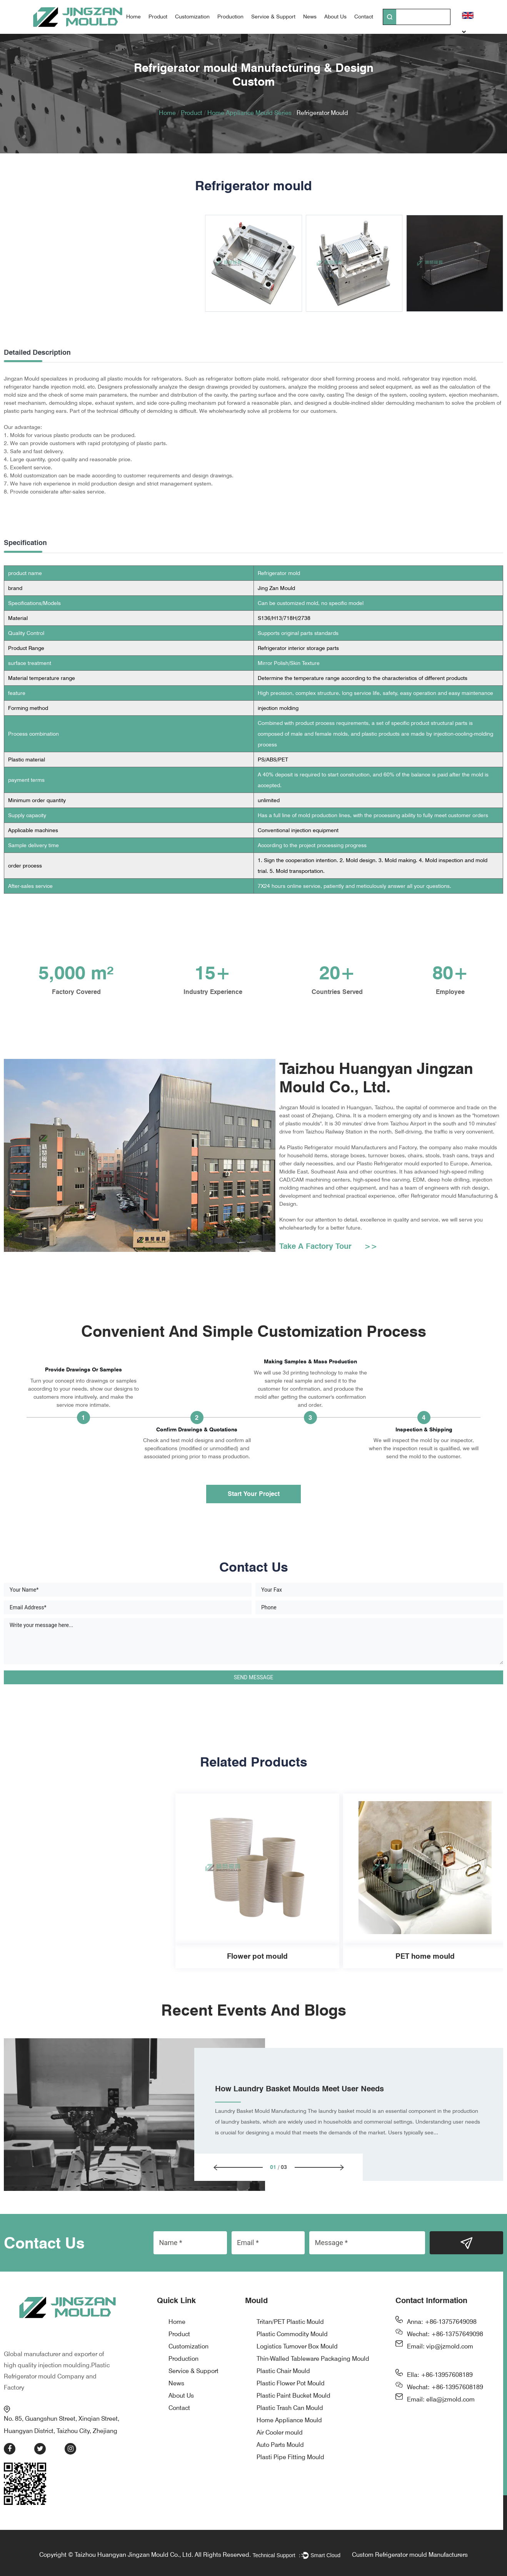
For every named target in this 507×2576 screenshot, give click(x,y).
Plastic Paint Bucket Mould (293, 2414)
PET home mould (257, 1974)
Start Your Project (254, 1512)
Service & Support (273, 16)
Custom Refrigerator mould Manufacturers (410, 2554)
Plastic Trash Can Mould (290, 2426)
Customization (192, 16)
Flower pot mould (90, 1974)
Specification (25, 542)
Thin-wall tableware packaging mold (425, 1974)
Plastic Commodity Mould (292, 2353)
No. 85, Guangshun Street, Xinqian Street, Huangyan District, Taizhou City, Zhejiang (67, 2420)
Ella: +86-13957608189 (440, 2393)
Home (133, 16)
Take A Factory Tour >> (328, 1264)
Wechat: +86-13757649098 (445, 2353)
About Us (335, 16)
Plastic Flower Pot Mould (291, 2402)
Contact (363, 16)
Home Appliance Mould (289, 2439)
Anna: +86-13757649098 (442, 2340)
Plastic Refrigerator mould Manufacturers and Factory (352, 1147)
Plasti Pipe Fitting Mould (290, 2476)
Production (230, 16)
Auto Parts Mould (280, 2463)
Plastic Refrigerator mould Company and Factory (57, 2377)
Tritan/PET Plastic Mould (290, 2340)
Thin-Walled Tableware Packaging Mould (313, 2377)
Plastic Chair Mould (283, 2389)
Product (157, 16)
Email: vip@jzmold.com (440, 2365)
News (310, 16)
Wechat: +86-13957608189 (445, 2406)
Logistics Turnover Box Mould (297, 2365)
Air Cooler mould (280, 2451)
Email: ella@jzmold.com (441, 2418)
